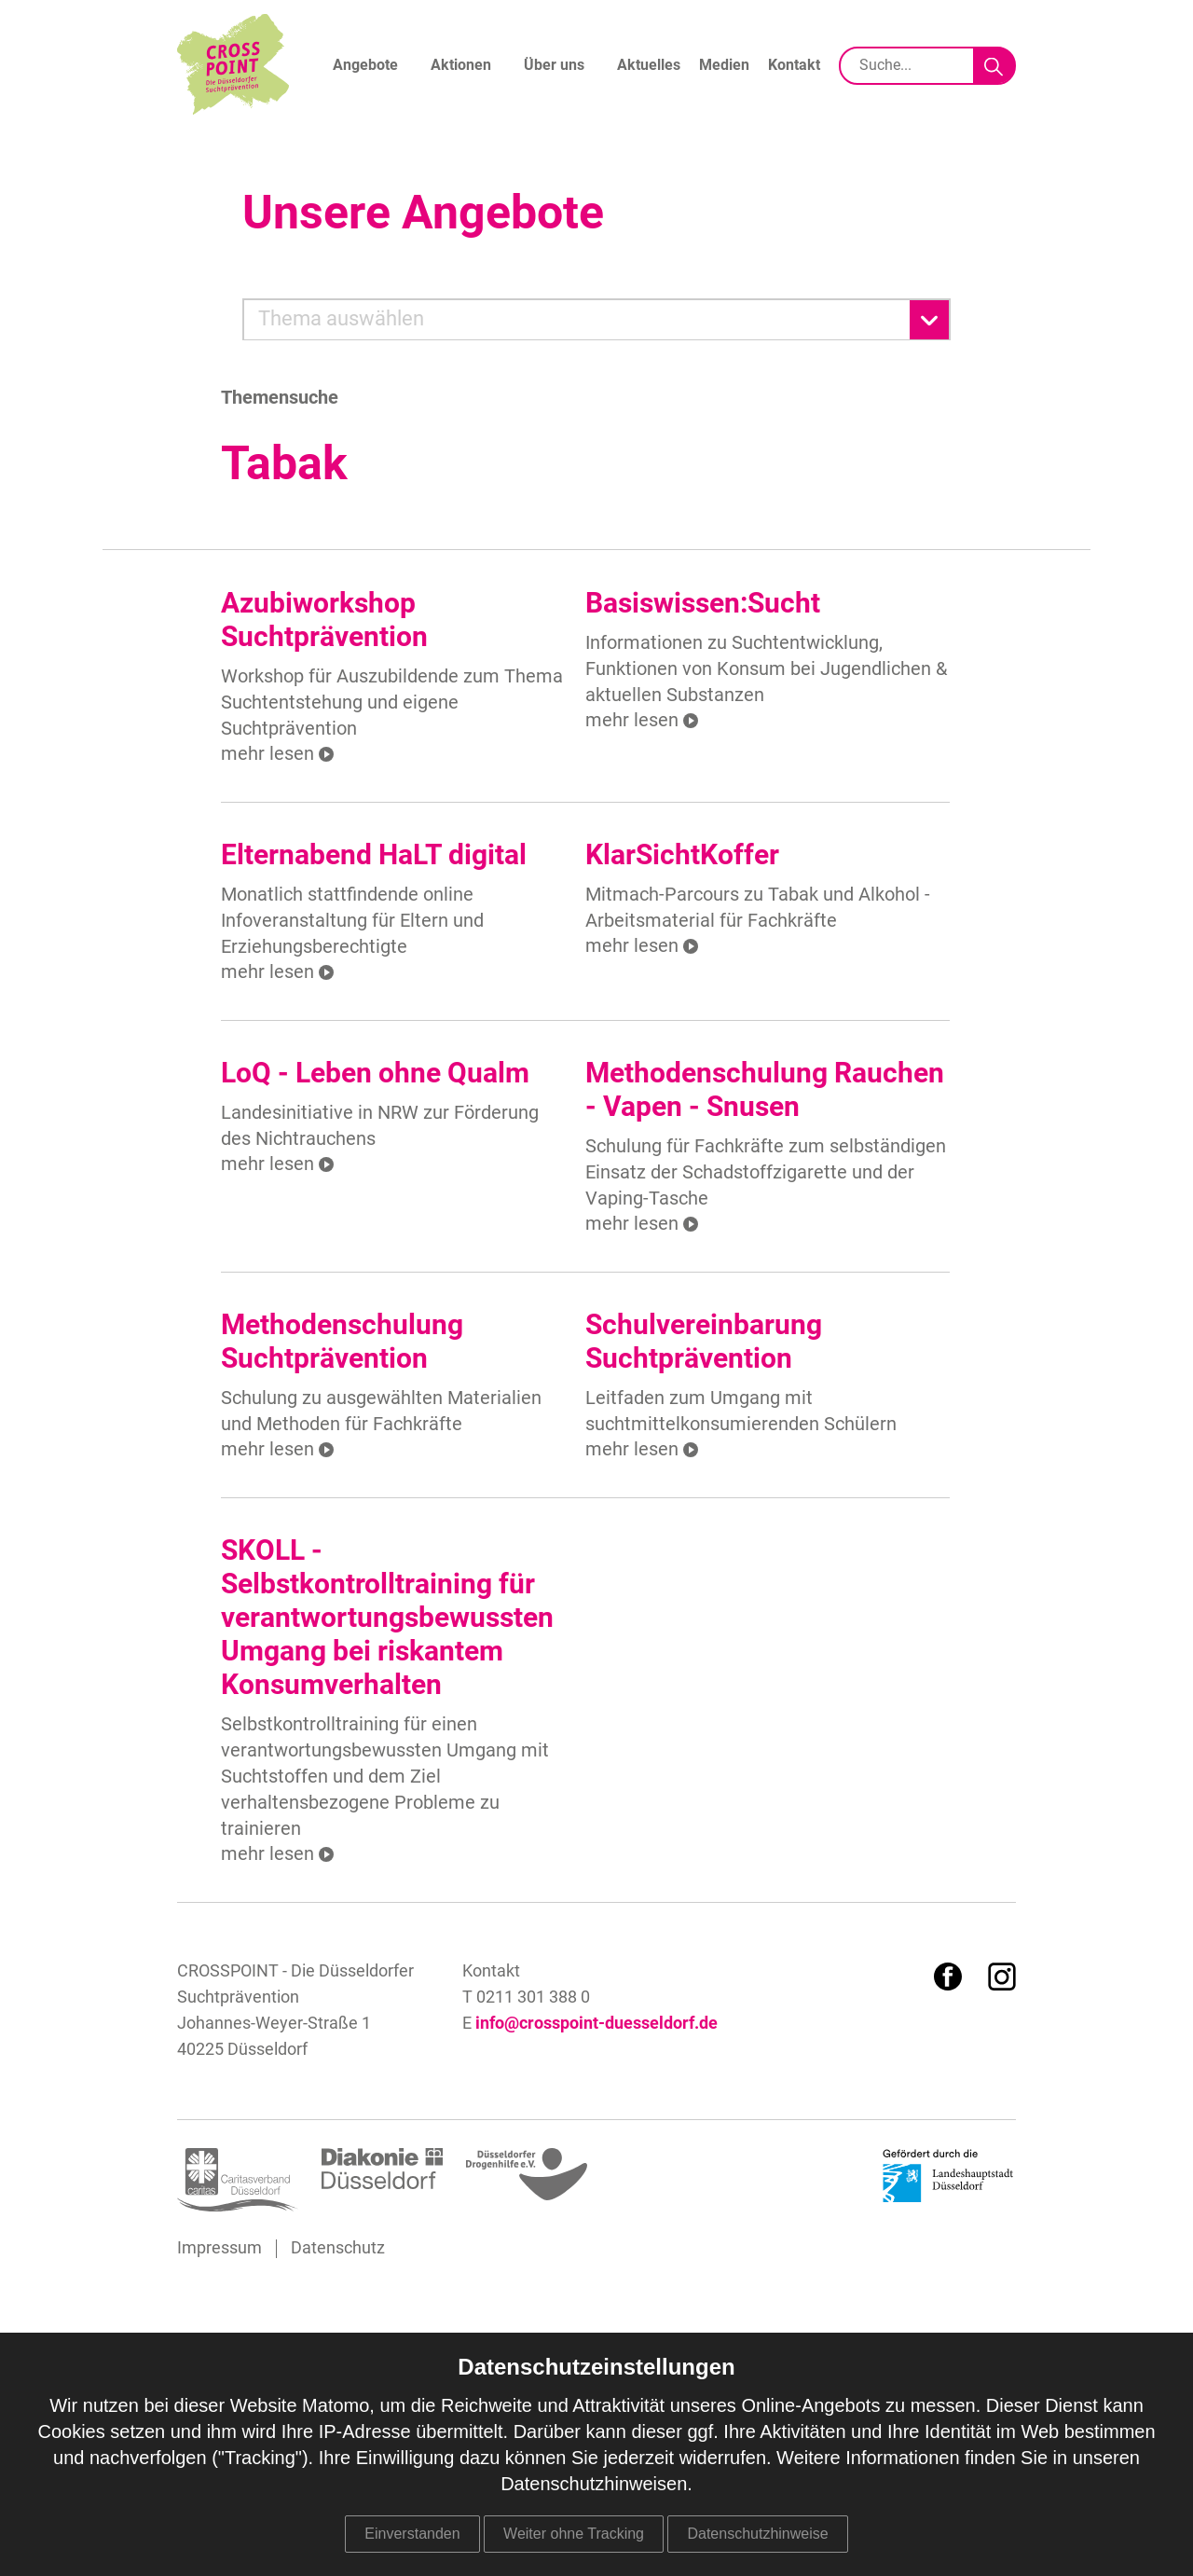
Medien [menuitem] (724, 65)
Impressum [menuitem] (219, 2248)
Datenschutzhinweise (757, 2534)
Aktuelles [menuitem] (648, 65)
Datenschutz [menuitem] (338, 2248)
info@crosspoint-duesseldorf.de (596, 2024)
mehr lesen (267, 753)
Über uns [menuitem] (554, 65)
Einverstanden (411, 2534)
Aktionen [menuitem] (461, 65)
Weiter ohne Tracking (573, 2534)
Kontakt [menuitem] (794, 65)
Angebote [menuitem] (365, 65)
